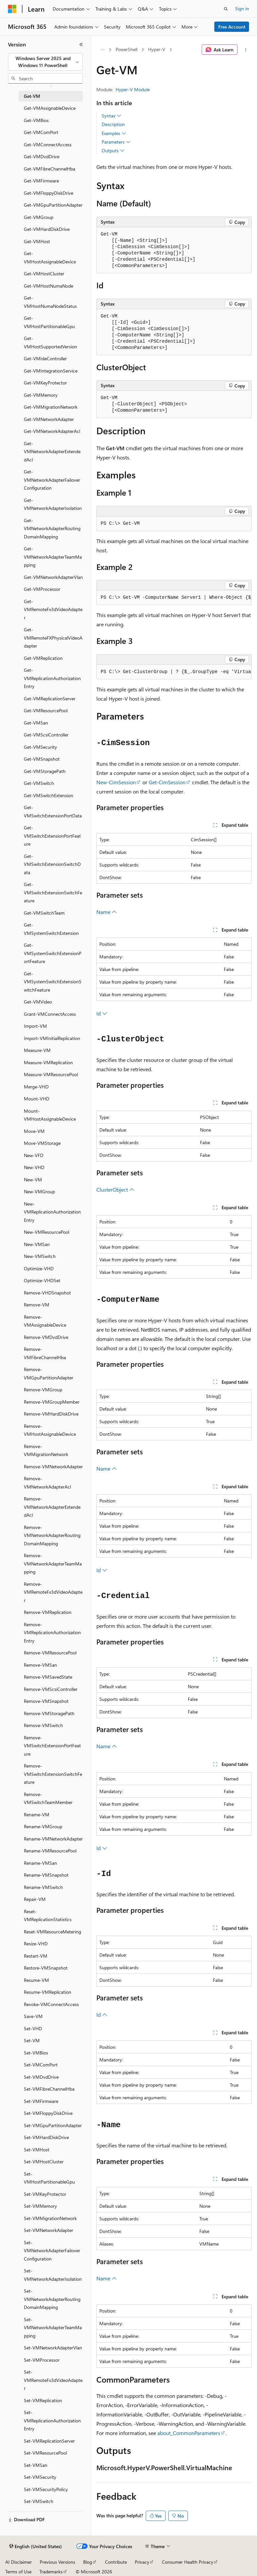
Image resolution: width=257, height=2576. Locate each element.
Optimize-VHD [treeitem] (39, 1268)
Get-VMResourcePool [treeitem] (46, 710)
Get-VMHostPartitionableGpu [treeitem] (49, 322)
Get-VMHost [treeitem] (37, 241)
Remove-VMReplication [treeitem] (48, 1612)
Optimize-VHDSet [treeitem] (42, 1280)
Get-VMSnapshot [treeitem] (42, 759)
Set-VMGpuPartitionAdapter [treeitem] (53, 2125)
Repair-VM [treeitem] (35, 1899)
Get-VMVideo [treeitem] (38, 1002)
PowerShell (126, 49)
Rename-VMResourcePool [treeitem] (50, 1850)
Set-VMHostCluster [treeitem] (44, 2161)
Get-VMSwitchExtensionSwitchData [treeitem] (52, 864)
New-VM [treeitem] (33, 1179)
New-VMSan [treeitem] (37, 1244)
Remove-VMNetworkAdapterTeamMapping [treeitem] (53, 1563)
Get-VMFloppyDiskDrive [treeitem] (48, 193)
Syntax (111, 116)
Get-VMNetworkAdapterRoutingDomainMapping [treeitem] (52, 528)
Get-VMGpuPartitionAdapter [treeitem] (53, 205)
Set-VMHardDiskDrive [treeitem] (46, 2137)
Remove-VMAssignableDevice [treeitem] (45, 1321)
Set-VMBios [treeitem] (36, 2053)
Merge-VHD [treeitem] (36, 1086)
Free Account (231, 27)
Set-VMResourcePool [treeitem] (45, 2453)
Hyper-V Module (133, 89)
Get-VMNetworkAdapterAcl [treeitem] (52, 431)
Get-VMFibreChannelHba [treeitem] (49, 169)
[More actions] (246, 49)
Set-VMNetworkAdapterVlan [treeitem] (53, 2347)
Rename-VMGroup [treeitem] (43, 1826)
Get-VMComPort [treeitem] (41, 132)
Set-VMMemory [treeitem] (40, 2206)
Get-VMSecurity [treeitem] (40, 747)
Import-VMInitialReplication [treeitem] (52, 1038)
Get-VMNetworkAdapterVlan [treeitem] (53, 577)
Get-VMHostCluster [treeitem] (44, 273)
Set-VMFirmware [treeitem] (41, 2101)
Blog (87, 2562)
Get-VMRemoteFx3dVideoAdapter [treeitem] (53, 609)
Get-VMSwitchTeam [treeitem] (44, 913)
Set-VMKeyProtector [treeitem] (45, 2194)
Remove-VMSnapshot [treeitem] (46, 1701)
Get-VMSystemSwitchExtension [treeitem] (51, 929)
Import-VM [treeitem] (35, 1026)
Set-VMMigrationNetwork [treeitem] (50, 2218)
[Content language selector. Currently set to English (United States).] (35, 2546)
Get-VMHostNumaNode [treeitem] (48, 286)
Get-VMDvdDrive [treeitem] (41, 156)
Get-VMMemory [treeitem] (41, 395)
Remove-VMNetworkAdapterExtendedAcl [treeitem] (52, 1507)
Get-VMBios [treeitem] (36, 120)
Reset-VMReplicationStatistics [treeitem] (48, 1915)
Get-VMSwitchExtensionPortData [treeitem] (53, 811)
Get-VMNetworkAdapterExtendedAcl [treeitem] (52, 451)
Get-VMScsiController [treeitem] (46, 734)
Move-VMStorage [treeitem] (42, 1143)
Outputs (113, 151)
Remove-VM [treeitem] (36, 1304)
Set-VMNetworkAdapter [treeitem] (48, 2230)
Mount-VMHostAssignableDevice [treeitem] (50, 1115)
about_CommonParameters (188, 2432)
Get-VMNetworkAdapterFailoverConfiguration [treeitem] (52, 479)
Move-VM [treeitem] (34, 1131)
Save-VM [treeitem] (33, 2016)
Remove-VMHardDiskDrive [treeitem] (51, 1414)
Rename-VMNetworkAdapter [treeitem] (53, 1839)
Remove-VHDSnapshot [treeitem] (47, 1292)
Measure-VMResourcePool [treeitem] (51, 1074)
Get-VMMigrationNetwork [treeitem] (50, 407)
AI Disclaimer (18, 2562)
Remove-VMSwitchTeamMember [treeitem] (48, 1798)
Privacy (142, 2562)
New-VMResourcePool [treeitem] (46, 1232)
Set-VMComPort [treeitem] (41, 2064)
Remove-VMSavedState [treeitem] (48, 1677)
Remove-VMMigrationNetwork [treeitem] (46, 1450)
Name (106, 911)
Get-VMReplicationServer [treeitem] (50, 698)
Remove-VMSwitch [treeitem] (43, 1725)
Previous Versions (57, 2562)
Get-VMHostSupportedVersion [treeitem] (50, 342)
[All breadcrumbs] (102, 49)
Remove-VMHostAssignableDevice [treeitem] (50, 1430)
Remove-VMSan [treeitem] (40, 1665)
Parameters (116, 142)
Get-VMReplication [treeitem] (43, 658)
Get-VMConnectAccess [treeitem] (48, 144)
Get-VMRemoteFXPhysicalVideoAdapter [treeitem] (53, 637)
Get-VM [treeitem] (32, 96)
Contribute (116, 2562)
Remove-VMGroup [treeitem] (43, 1389)
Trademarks (51, 2571)
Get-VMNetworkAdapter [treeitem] (49, 419)
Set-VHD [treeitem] (33, 2028)
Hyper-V (156, 49)
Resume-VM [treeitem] (36, 1980)
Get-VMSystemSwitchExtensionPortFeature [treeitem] (52, 953)
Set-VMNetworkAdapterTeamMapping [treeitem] (53, 2327)
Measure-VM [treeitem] (37, 1050)
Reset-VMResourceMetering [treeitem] (52, 1931)
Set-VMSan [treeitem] (35, 2465)
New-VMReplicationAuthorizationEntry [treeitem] (52, 1212)
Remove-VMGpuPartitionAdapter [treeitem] (48, 1373)
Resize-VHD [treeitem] (36, 1943)
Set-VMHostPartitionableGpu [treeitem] (49, 2178)
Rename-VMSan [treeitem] (40, 1863)
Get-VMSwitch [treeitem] (39, 783)
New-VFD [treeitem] (33, 1155)
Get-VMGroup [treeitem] (38, 217)
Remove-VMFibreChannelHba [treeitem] (45, 1353)
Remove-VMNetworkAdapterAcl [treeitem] (47, 1482)
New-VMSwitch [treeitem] (40, 1256)
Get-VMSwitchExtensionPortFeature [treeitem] (52, 835)
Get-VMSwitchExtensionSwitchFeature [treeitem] (53, 892)
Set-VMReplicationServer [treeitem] (49, 2441)
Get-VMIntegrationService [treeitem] (50, 371)
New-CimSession (116, 782)
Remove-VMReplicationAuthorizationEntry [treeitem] (52, 1632)
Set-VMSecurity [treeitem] (40, 2477)
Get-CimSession (167, 782)
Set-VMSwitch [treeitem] (38, 2501)
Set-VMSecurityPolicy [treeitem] (46, 2489)
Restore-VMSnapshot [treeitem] (46, 1968)
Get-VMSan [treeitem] (36, 723)
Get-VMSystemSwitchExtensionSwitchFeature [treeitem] (52, 981)
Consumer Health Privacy (187, 2562)
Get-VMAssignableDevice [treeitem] (50, 108)
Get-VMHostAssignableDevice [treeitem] (50, 257)
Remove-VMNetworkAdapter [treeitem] (53, 1466)
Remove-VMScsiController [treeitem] (50, 1689)
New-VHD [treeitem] (34, 1167)
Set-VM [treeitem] (32, 2040)
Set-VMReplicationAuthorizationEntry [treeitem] (52, 2420)
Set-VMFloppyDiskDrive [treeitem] (48, 2113)
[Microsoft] (12, 9)
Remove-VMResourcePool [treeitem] (50, 1652)
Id (101, 1013)
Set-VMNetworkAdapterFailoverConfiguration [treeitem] (52, 2250)
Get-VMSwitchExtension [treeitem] (48, 795)
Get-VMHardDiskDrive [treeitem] (47, 229)
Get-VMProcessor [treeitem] (42, 589)
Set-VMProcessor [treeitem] (42, 2360)
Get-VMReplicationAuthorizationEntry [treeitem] (52, 678)
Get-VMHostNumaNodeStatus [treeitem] (50, 302)
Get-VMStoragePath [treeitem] (45, 771)
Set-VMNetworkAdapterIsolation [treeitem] (53, 2274)
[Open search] (225, 9)
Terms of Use (18, 2571)
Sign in (242, 8)
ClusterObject (115, 1189)
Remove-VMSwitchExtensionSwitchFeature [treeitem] (53, 1774)
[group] (174, 598)
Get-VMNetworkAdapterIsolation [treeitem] (53, 504)
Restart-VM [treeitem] (35, 1956)
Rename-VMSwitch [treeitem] (43, 1887)
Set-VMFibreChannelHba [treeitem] (49, 2089)
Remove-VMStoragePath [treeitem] (49, 1713)
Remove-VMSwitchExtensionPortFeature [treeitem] (52, 1745)
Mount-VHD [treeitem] (36, 1098)
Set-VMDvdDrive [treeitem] (41, 2077)
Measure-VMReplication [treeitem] (48, 1062)
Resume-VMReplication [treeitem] (47, 1992)
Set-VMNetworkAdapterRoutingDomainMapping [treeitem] (52, 2299)
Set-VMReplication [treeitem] (43, 2400)
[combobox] (45, 62)
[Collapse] (81, 44)
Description (113, 124)
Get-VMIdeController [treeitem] (45, 358)
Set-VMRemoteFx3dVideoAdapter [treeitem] (53, 2380)
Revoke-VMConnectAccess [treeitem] (51, 2004)
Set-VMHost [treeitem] (36, 2149)
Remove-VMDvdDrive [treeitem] (46, 1337)
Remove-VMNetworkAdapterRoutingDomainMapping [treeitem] (52, 1535)
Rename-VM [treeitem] (36, 1814)
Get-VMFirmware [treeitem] (41, 180)
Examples (114, 133)
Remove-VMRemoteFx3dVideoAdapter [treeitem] (53, 1592)
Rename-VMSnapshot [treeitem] (46, 1875)
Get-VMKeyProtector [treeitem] (45, 383)
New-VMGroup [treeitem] (39, 1191)
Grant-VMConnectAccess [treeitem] (50, 1014)
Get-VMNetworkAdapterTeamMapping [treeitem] (53, 556)
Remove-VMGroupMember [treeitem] (51, 1402)
